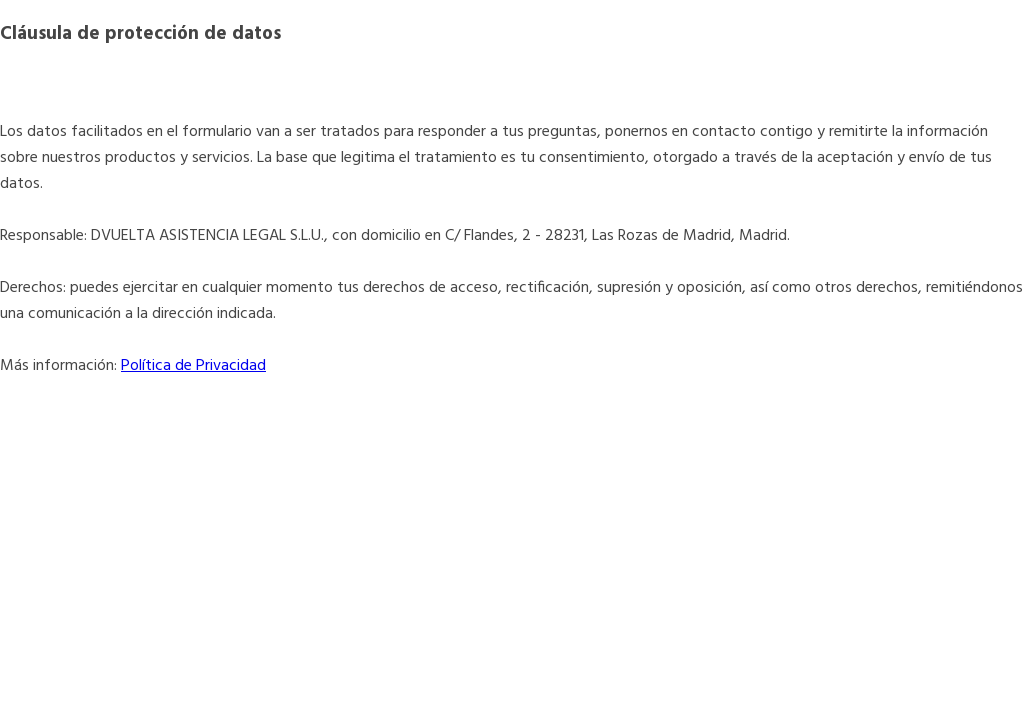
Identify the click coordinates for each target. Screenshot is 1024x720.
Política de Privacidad (193, 366)
